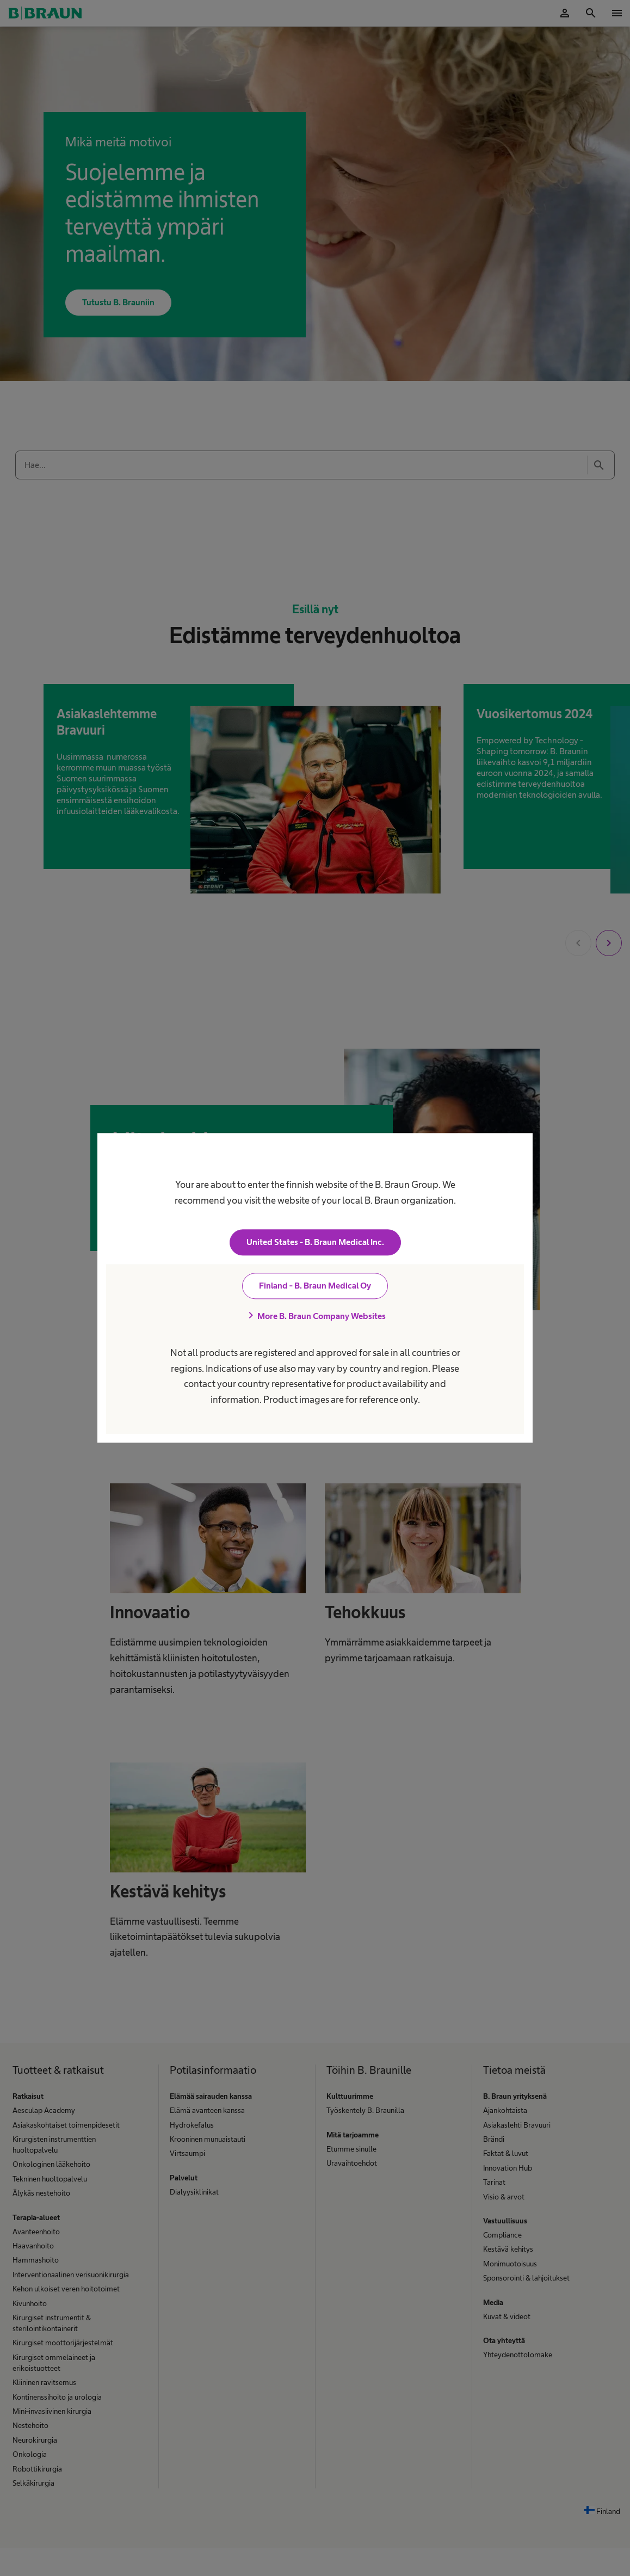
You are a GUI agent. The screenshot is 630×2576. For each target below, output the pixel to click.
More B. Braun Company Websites (315, 1316)
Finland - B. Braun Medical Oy (315, 1286)
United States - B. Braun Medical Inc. (315, 1242)
